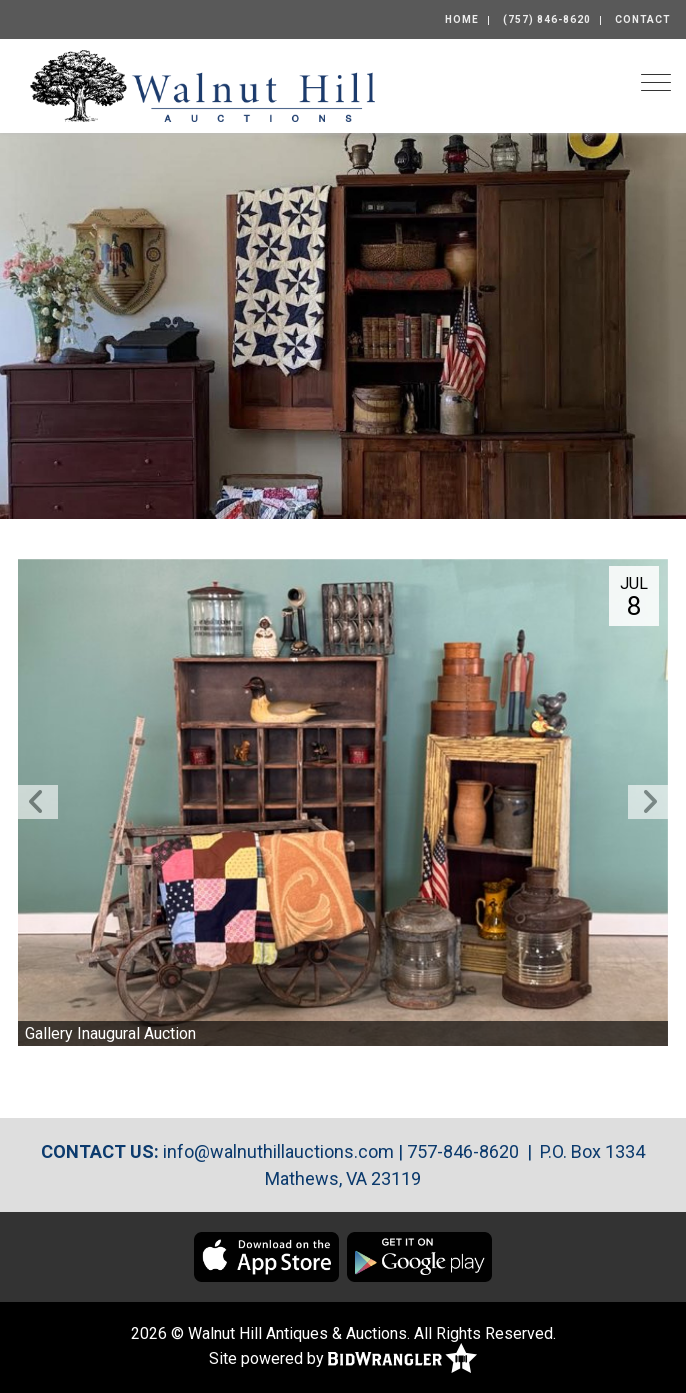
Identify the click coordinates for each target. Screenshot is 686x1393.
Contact (643, 19)
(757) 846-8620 (547, 19)
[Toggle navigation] (656, 82)
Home (462, 19)
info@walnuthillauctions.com (278, 1151)
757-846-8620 (463, 1151)
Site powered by (343, 1359)
